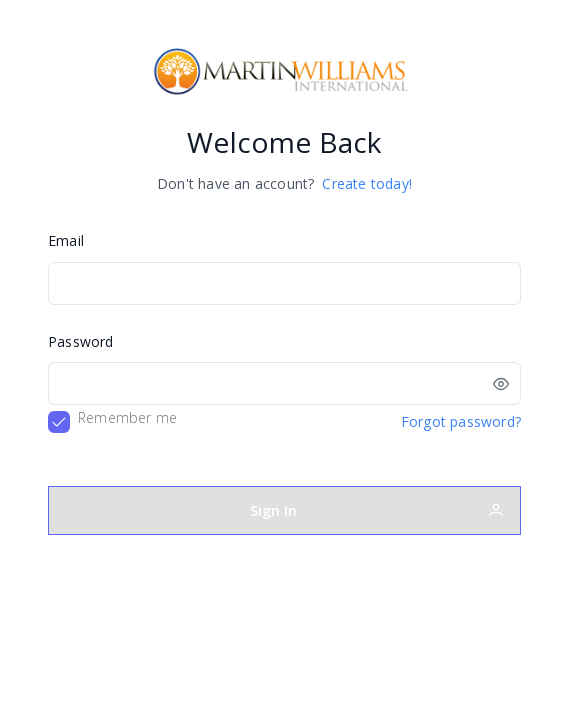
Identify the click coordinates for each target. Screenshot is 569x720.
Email (66, 240)
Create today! (367, 183)
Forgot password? (461, 421)
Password (81, 341)
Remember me (127, 417)
